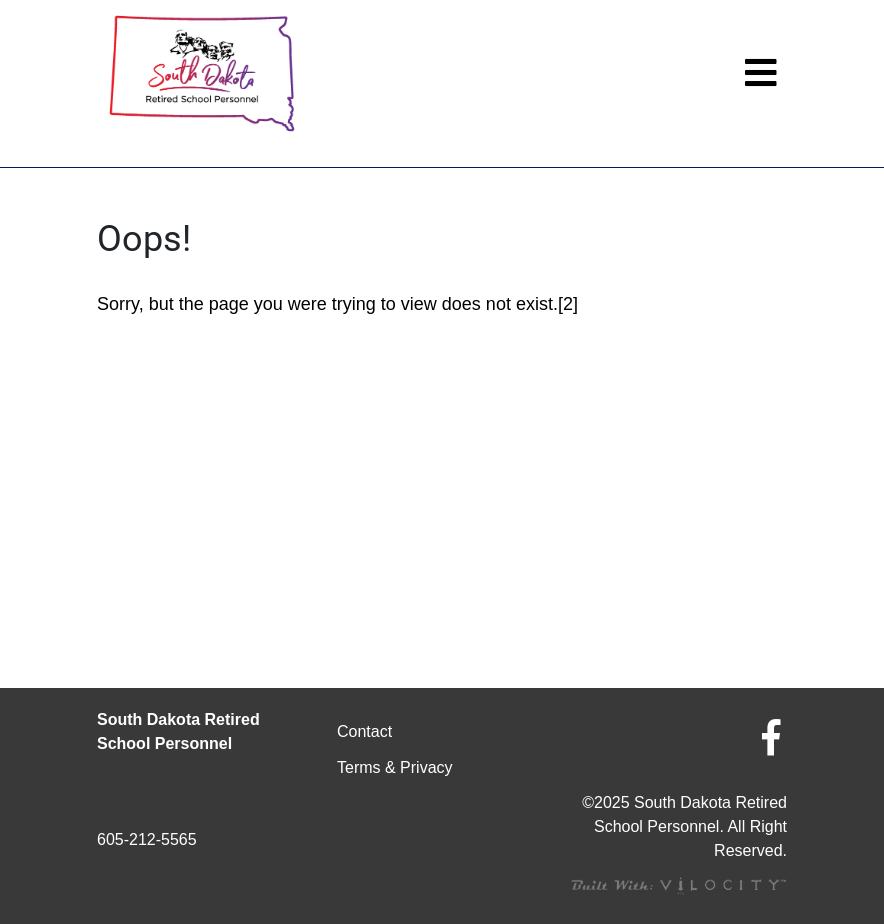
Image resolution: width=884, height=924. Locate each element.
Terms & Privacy (395, 767)
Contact (364, 731)
